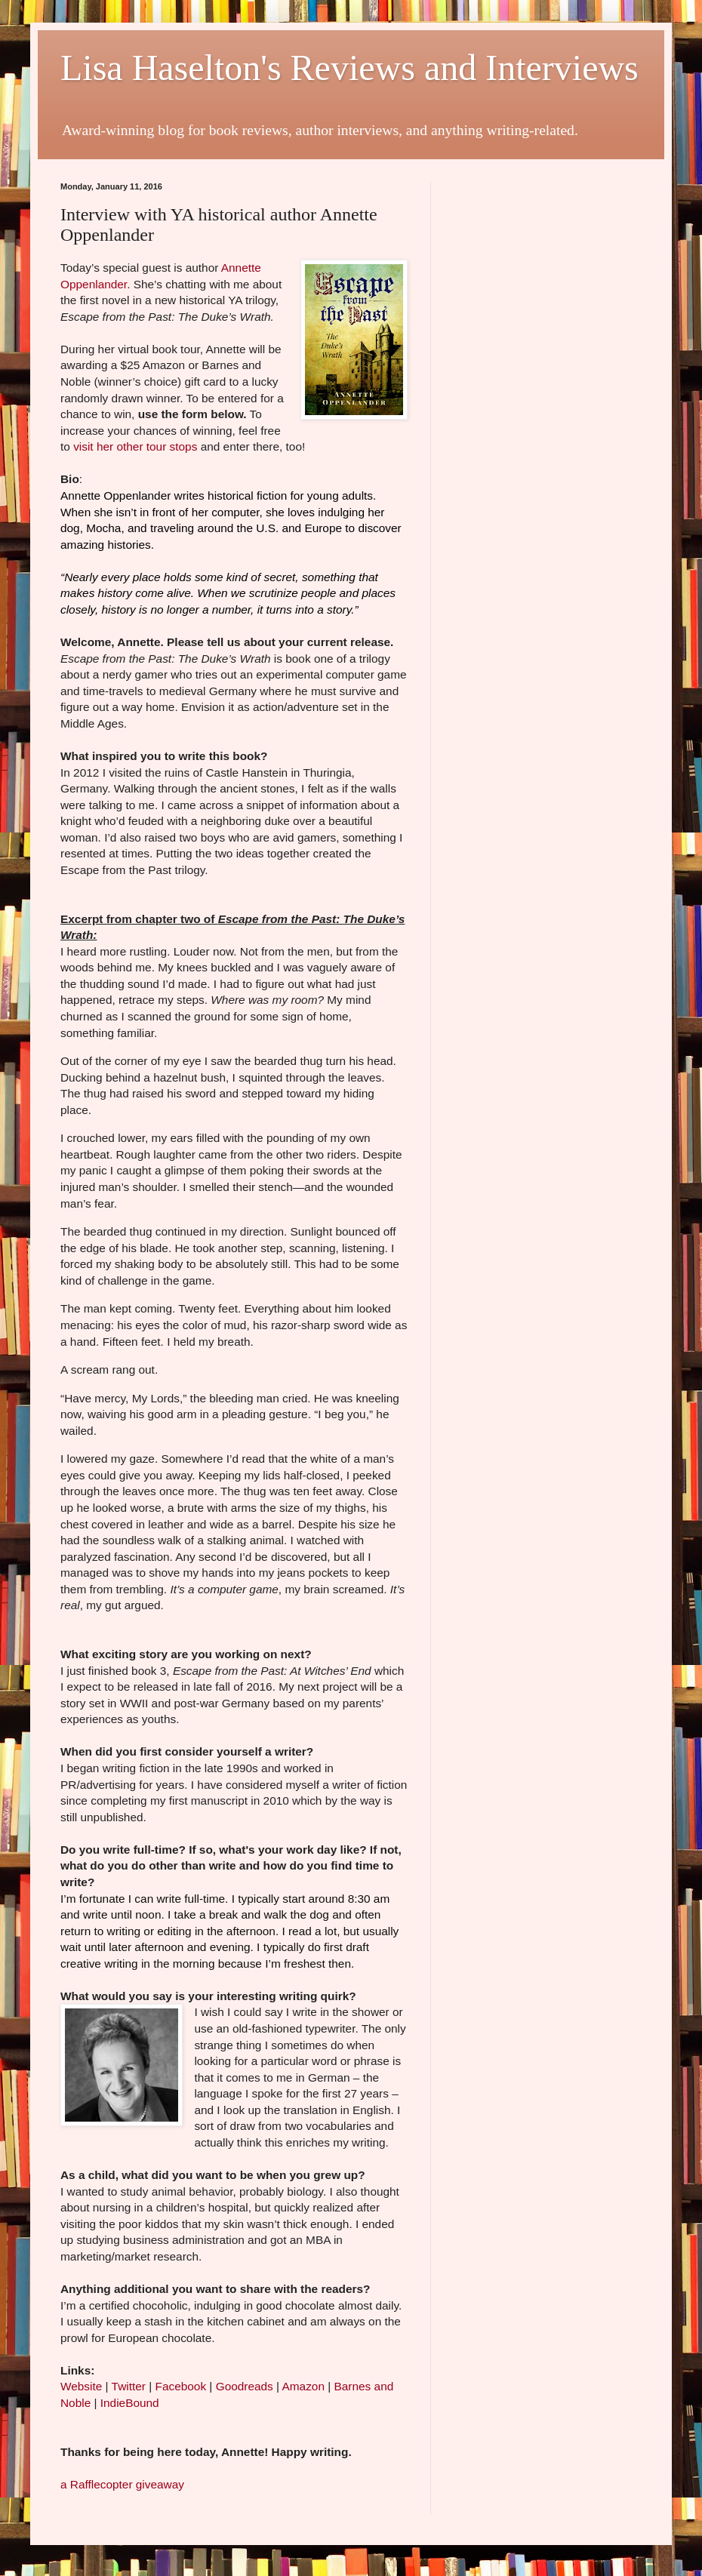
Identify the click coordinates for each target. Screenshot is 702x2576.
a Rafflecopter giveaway (122, 2484)
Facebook (181, 2386)
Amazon (303, 2386)
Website (81, 2386)
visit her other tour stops (135, 446)
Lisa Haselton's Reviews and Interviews (349, 68)
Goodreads (244, 2386)
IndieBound (129, 2402)
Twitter (130, 2386)
